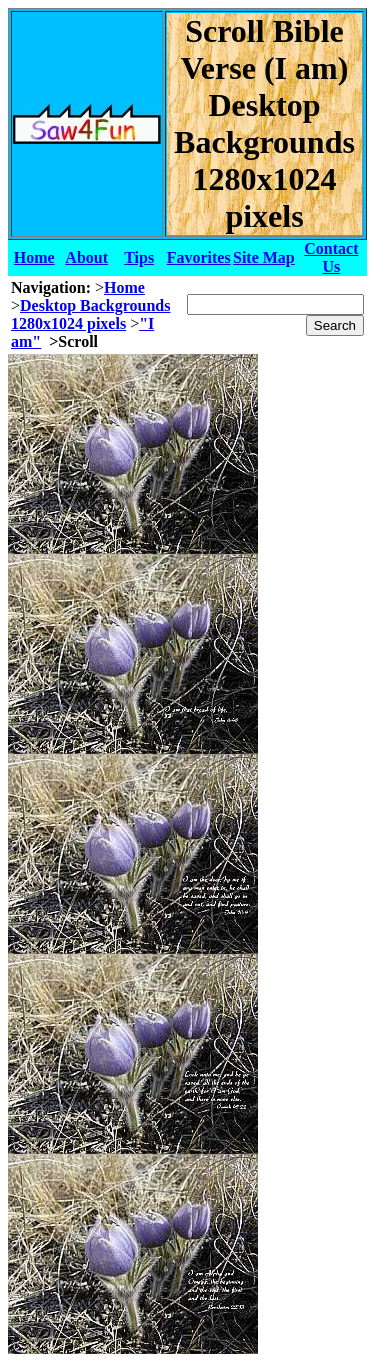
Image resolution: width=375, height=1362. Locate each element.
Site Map (264, 257)
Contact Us (331, 257)
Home (34, 257)
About (86, 257)
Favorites (199, 257)
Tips (139, 257)
